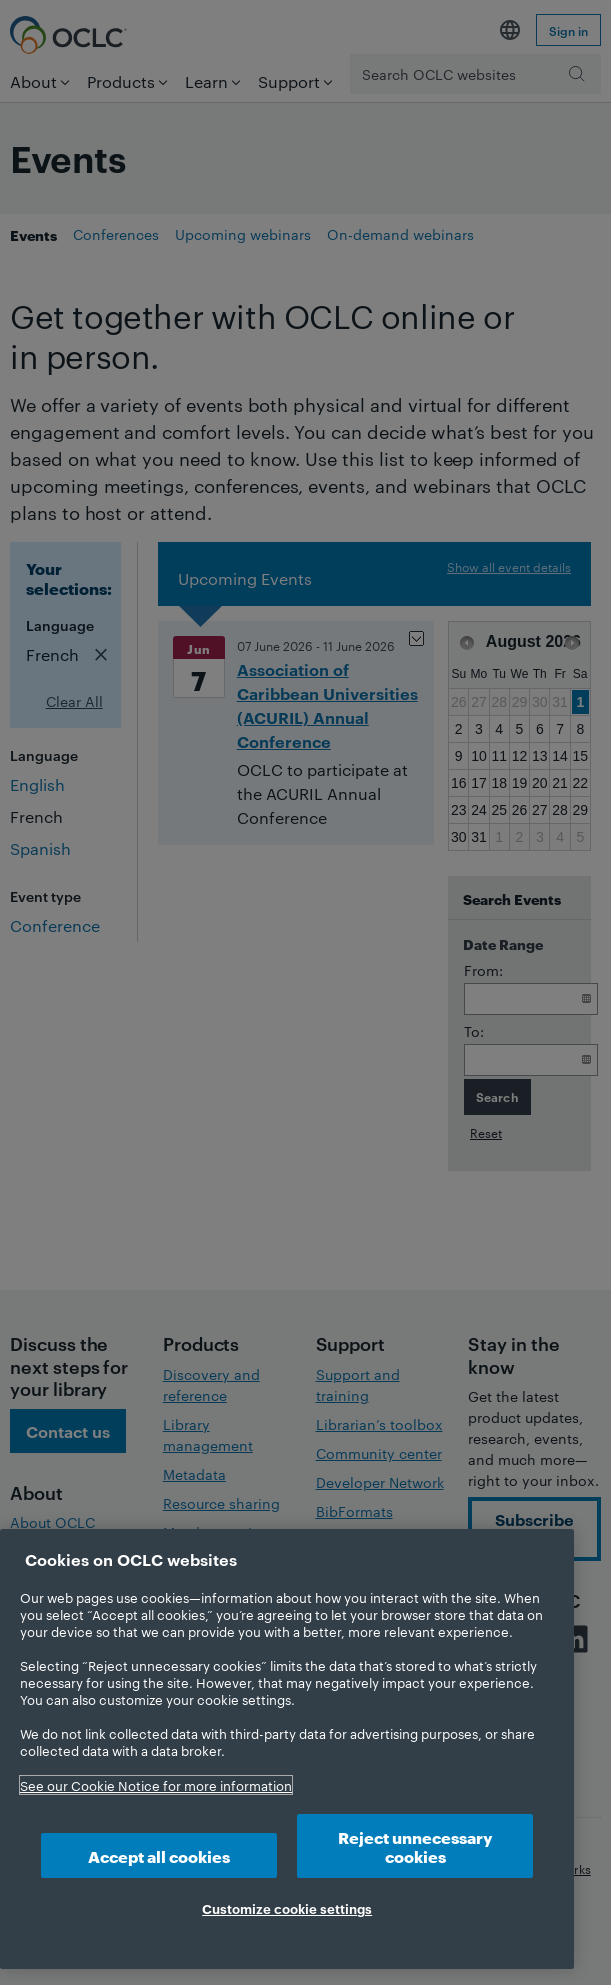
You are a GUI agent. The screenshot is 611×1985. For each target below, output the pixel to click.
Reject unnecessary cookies (415, 1846)
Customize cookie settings (287, 1908)
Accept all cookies (159, 1855)
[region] (287, 1749)
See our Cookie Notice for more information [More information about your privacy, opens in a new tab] (156, 1785)
